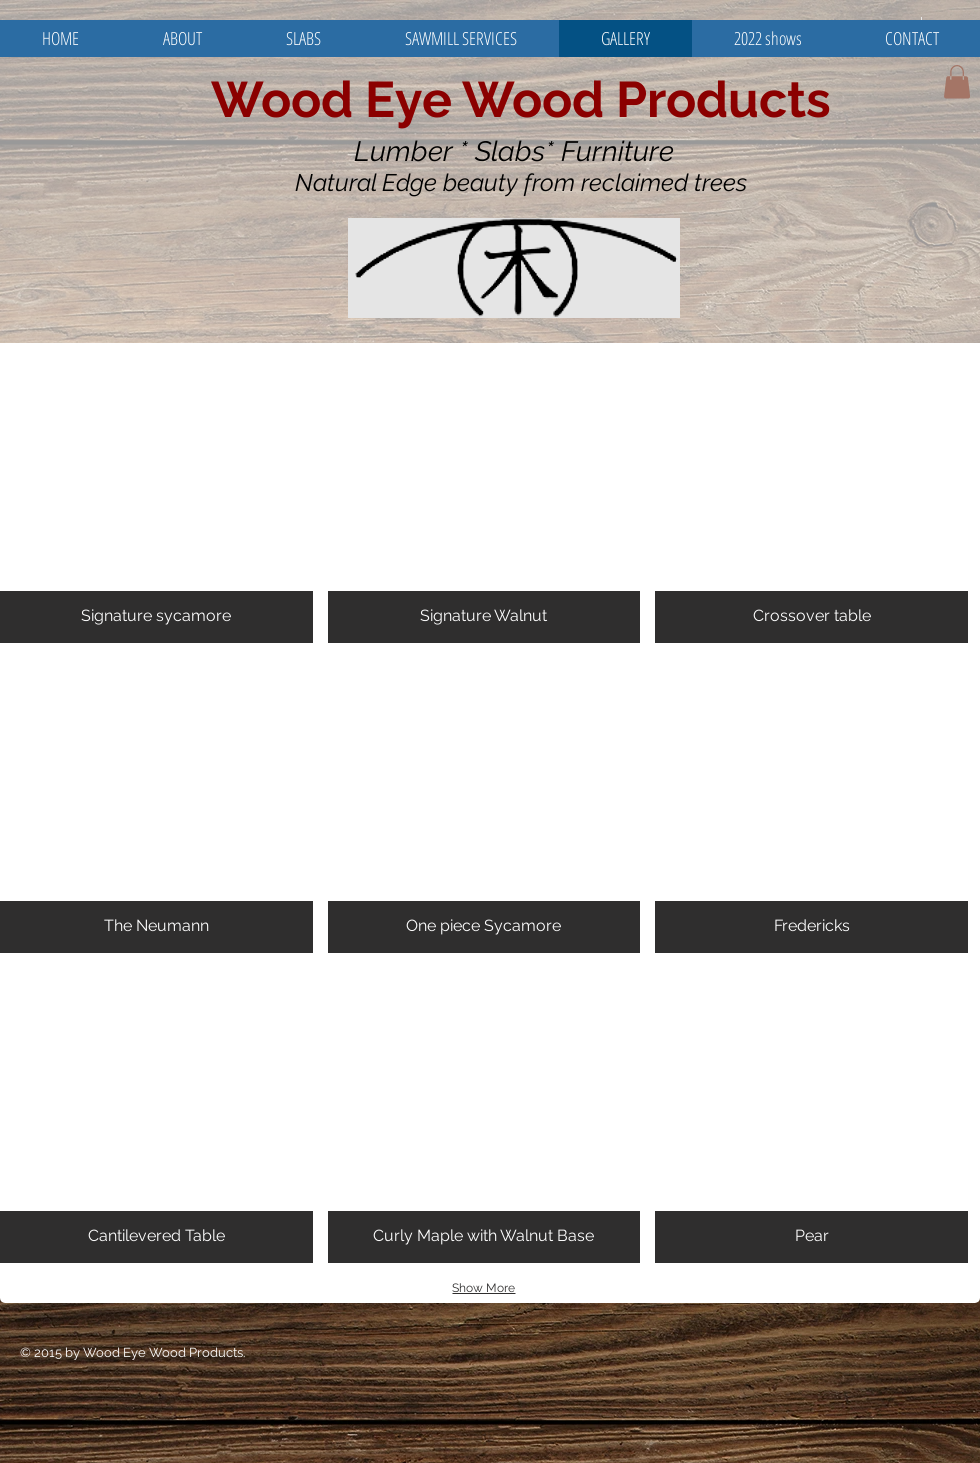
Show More (483, 1288)
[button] (957, 81)
